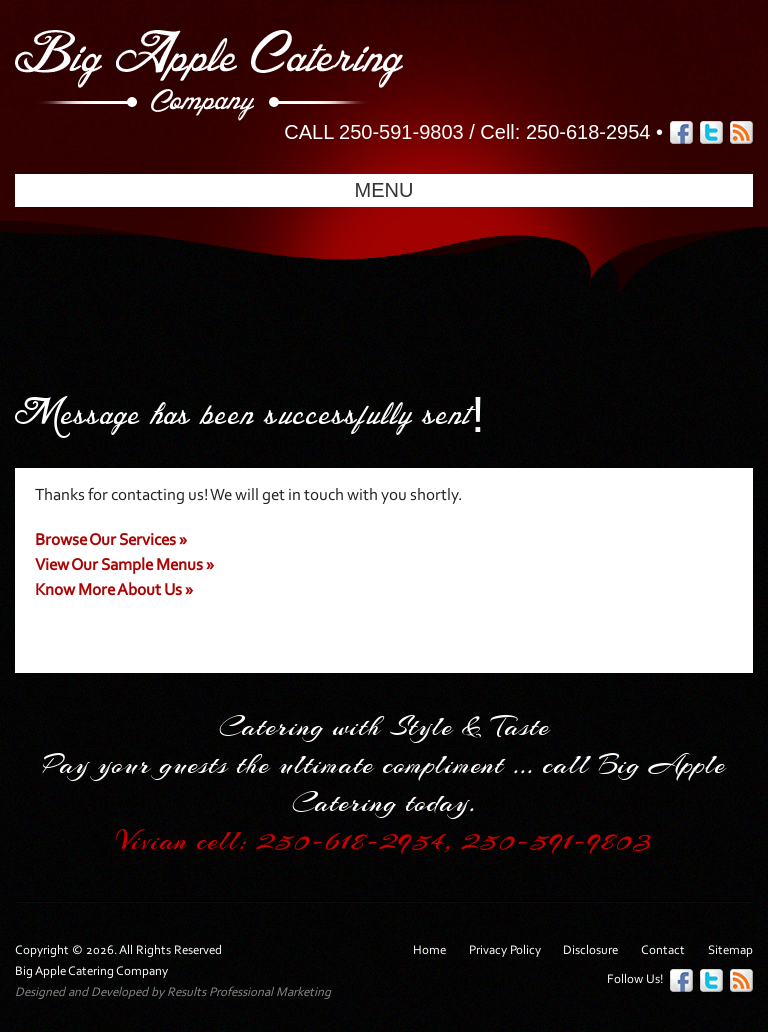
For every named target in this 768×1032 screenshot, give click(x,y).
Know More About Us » (114, 590)
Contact (663, 950)
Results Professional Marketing (249, 992)
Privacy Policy (505, 950)
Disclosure (590, 950)
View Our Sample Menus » (124, 565)
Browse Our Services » (111, 540)
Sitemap (730, 950)
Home (429, 950)
